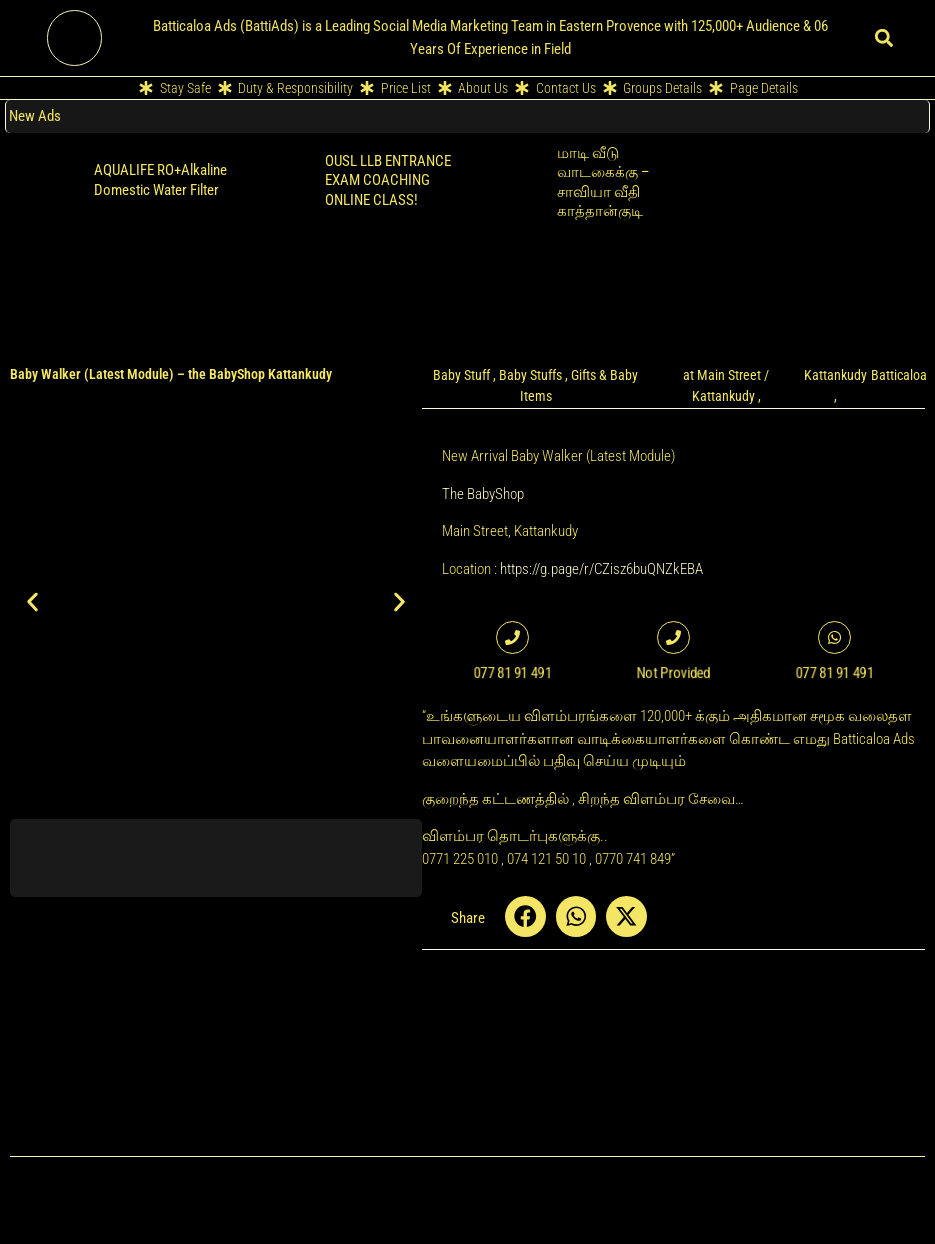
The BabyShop (483, 494)
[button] (883, 37)
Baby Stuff (461, 375)
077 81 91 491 (513, 673)
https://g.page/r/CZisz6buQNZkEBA (601, 569)
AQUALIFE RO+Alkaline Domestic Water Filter (160, 180)
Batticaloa (899, 375)
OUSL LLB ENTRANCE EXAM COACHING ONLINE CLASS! (388, 180)
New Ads (35, 116)
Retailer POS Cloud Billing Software (842, 163)
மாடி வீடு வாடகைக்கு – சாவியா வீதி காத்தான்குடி (603, 182)
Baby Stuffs (530, 375)
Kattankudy (835, 375)
